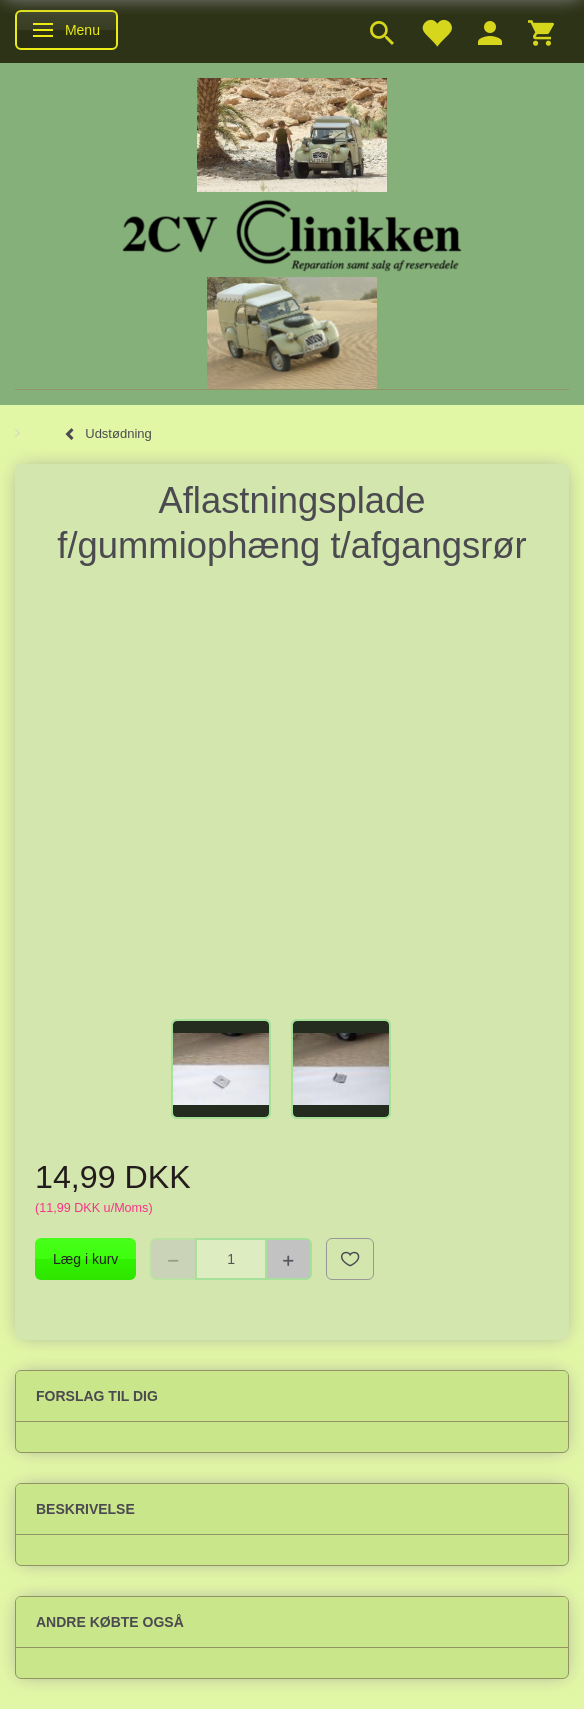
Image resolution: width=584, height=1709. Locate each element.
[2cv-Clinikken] (292, 232)
